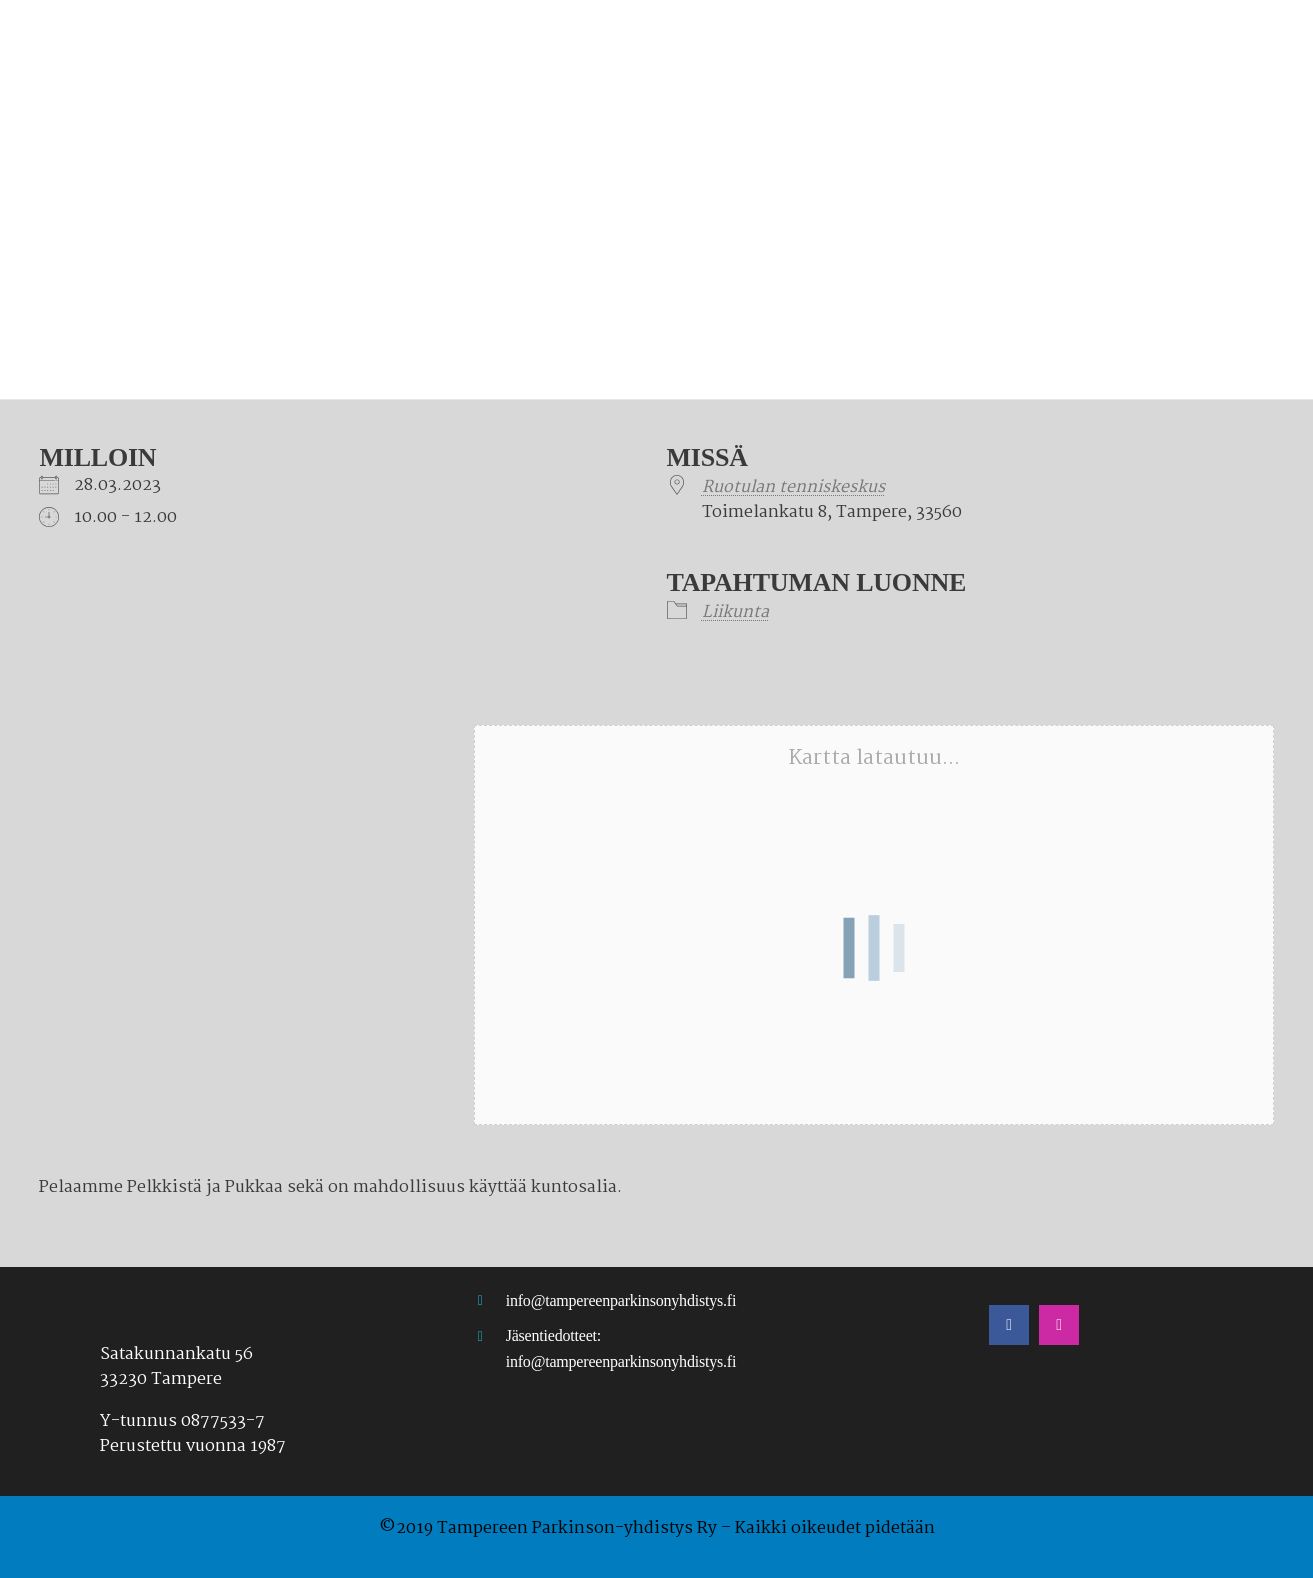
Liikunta (735, 612)
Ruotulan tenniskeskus (793, 487)
